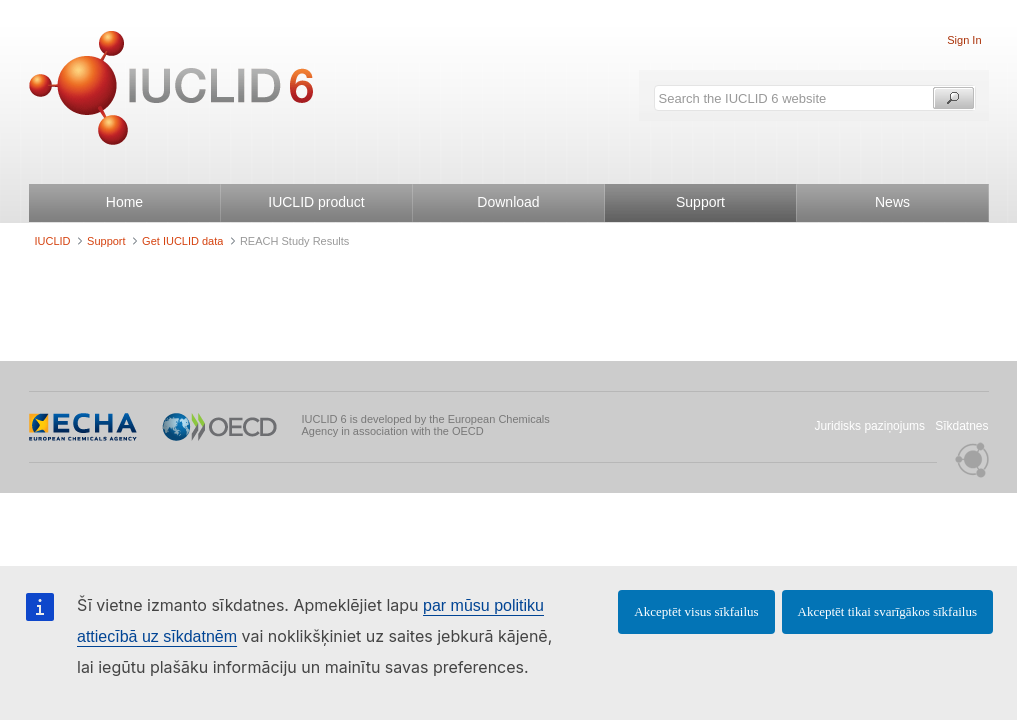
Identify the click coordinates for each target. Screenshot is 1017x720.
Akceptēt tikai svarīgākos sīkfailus (887, 611)
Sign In (964, 40)
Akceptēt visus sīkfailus (696, 611)
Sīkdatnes (961, 426)
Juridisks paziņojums (869, 426)
